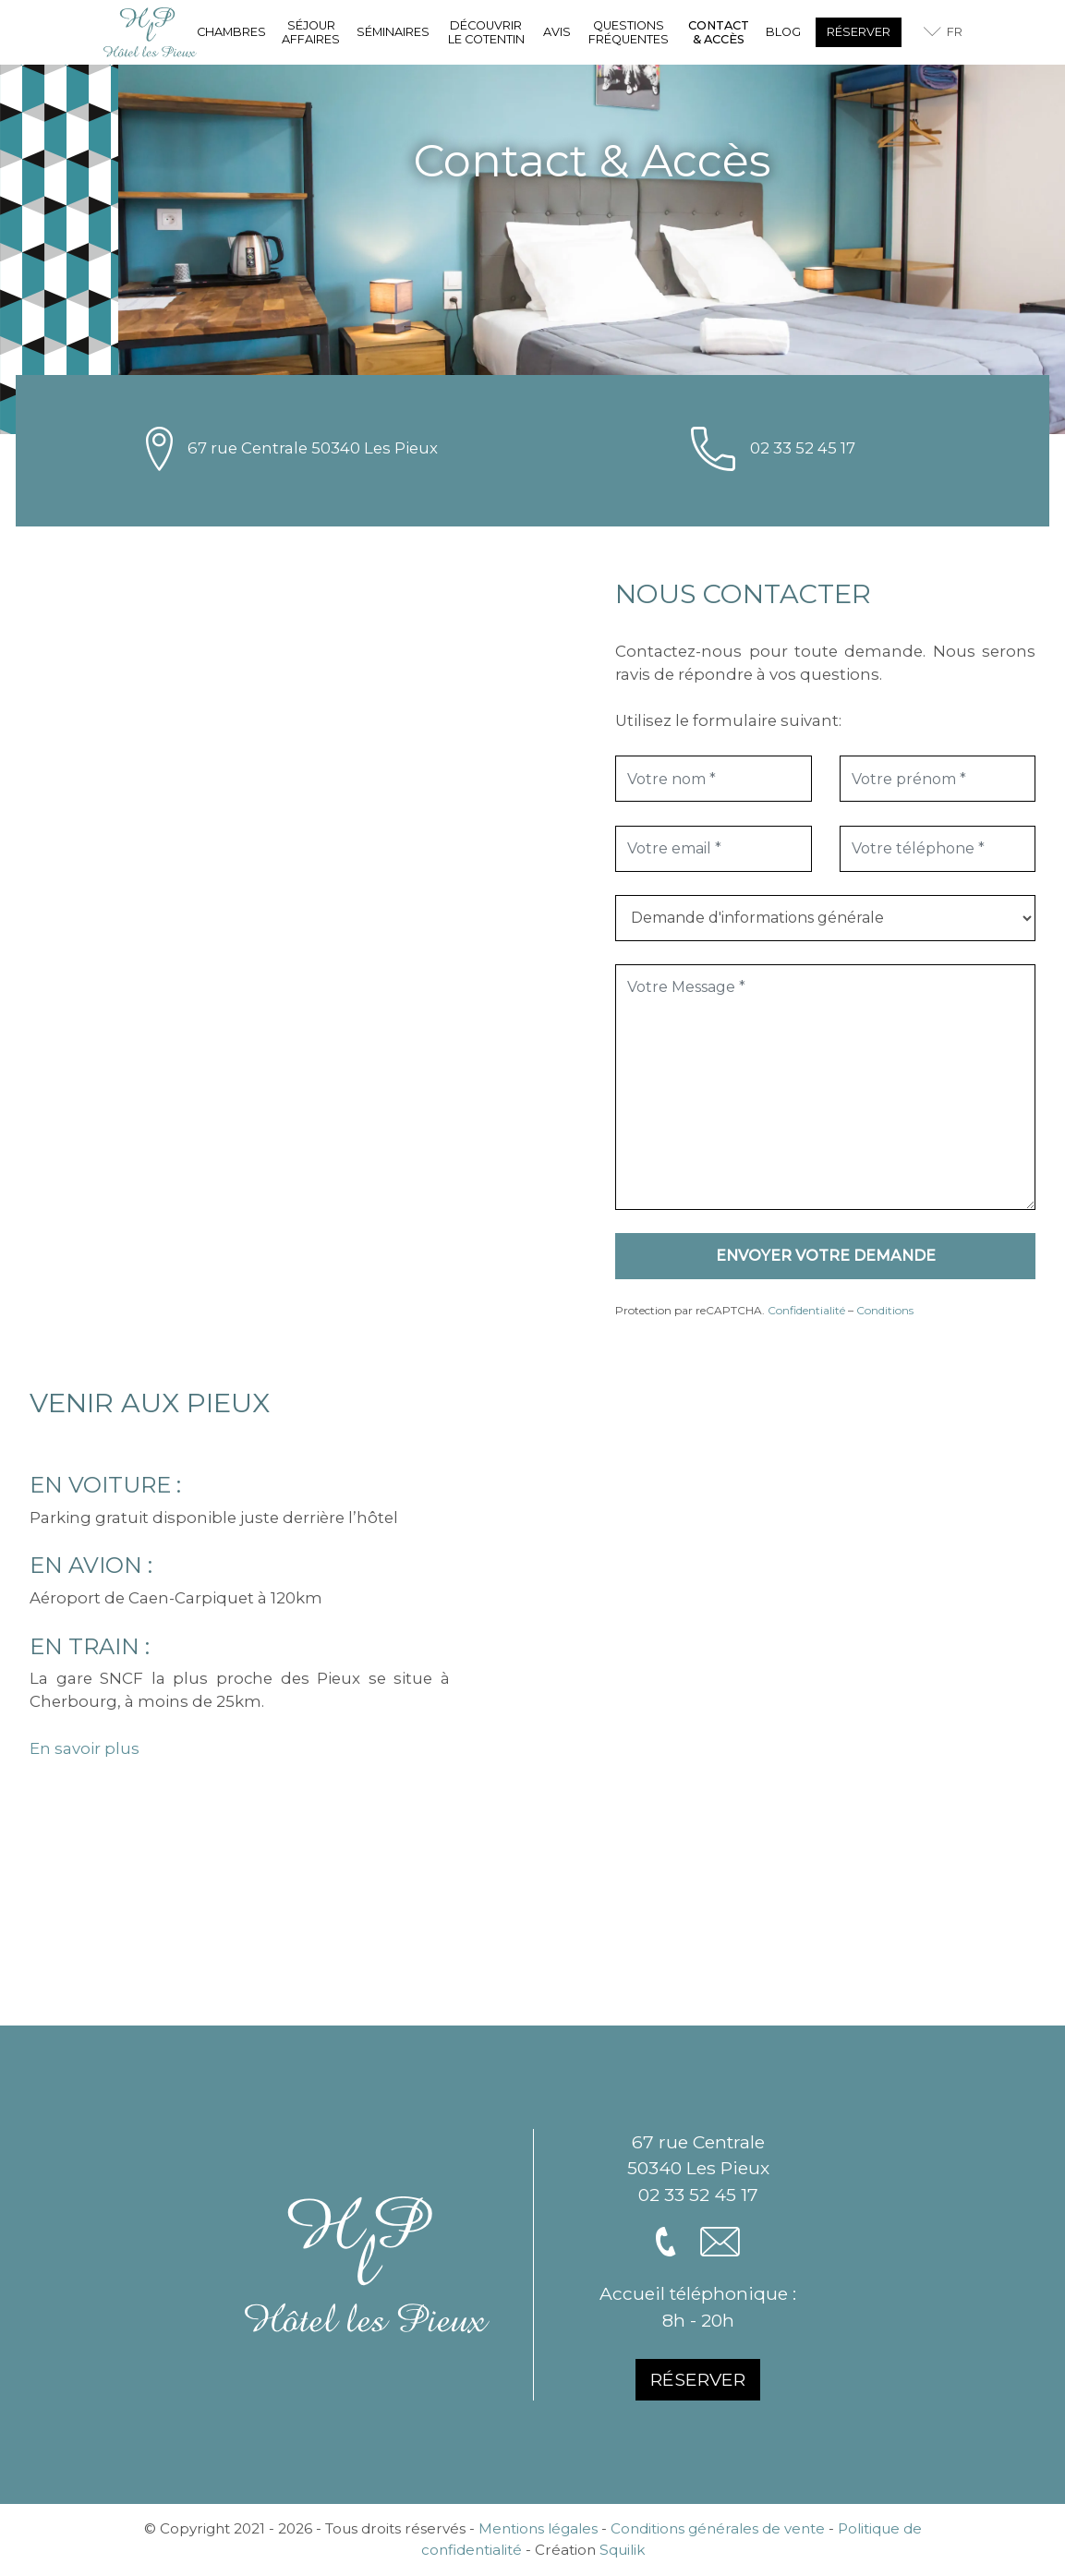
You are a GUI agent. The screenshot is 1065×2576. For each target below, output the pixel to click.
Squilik (622, 2549)
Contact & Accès (718, 32)
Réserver (858, 32)
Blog (783, 32)
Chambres (231, 32)
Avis (557, 32)
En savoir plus (84, 1748)
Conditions (885, 1310)
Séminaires (393, 32)
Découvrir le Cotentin (486, 32)
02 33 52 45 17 (802, 448)
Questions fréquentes (628, 32)
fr (954, 32)
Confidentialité (806, 1310)
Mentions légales (538, 2528)
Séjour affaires (311, 32)
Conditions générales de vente (718, 2528)
